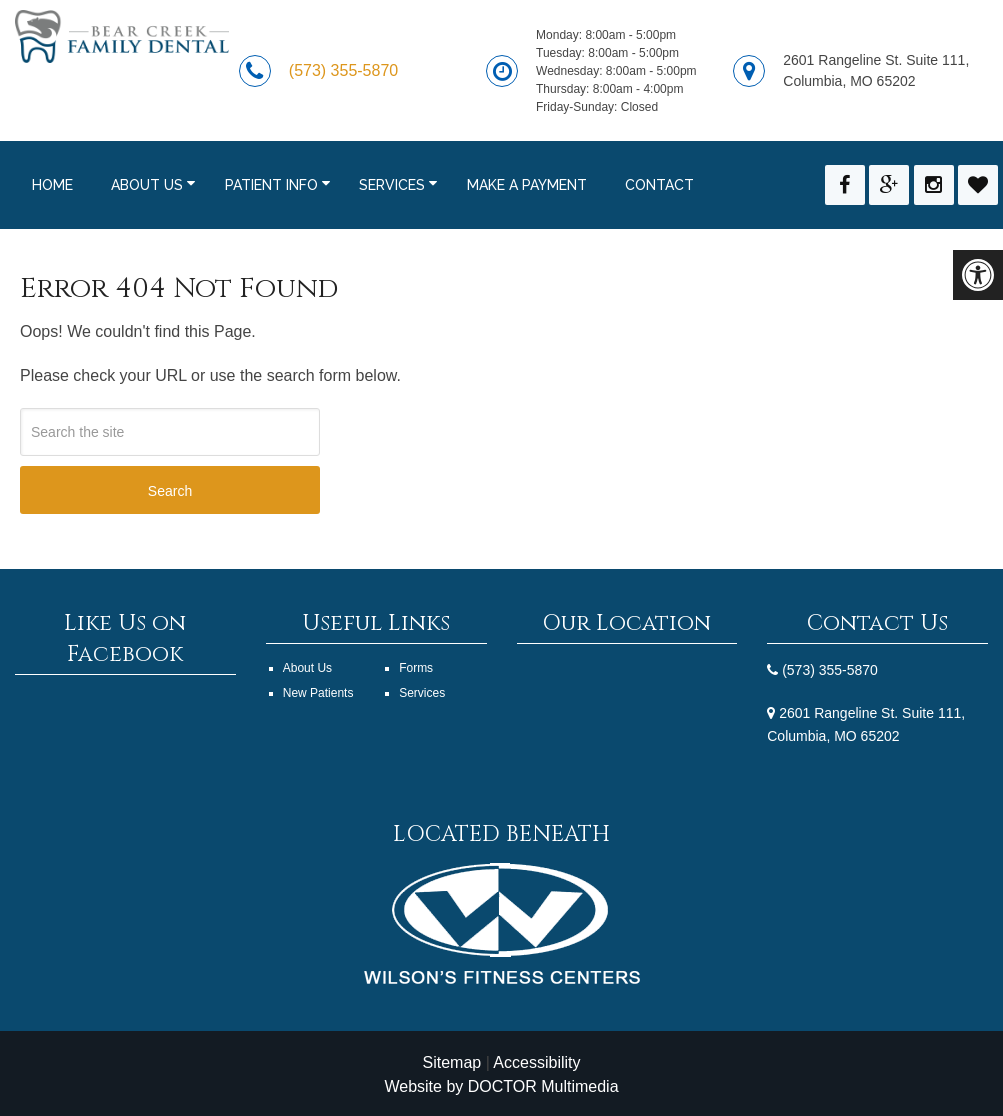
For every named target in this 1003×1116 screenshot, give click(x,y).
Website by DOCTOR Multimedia (501, 1086)
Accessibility (536, 1062)
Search (170, 491)
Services (392, 185)
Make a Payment (527, 185)
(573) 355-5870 (343, 70)
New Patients (318, 693)
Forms (416, 668)
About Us (147, 185)
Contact (659, 185)
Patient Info (271, 185)
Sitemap (451, 1062)
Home (52, 185)
